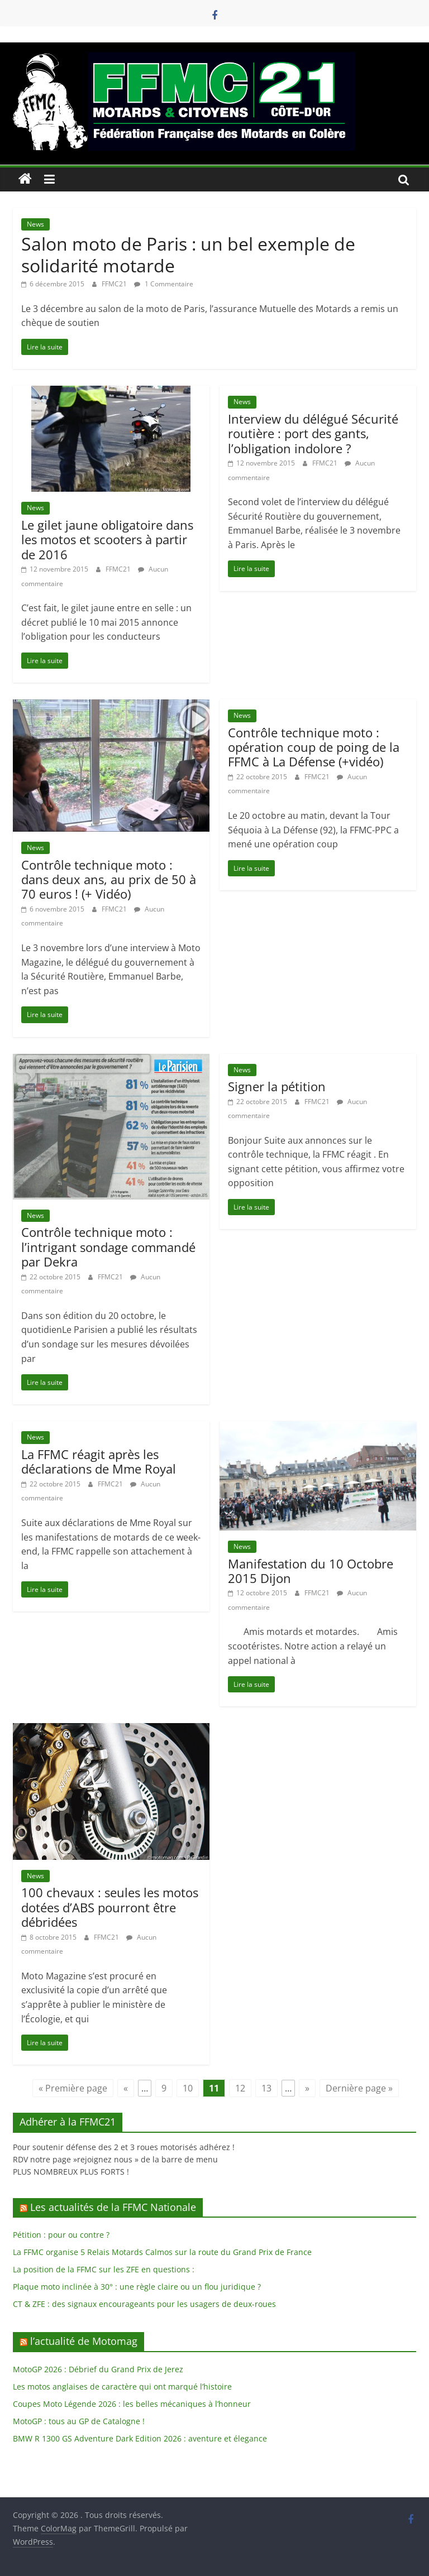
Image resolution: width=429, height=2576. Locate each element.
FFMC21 (115, 284)
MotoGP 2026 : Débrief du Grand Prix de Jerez (98, 2369)
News (35, 224)
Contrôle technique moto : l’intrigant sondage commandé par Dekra (108, 1247)
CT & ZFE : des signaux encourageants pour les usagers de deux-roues (144, 2304)
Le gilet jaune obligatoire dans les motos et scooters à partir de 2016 (107, 539)
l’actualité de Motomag (83, 2341)
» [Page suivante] (307, 2088)
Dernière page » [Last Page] (359, 2088)
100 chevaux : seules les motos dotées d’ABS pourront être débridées (109, 1907)
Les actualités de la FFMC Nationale (113, 2207)
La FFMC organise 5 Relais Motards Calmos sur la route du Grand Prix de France (162, 2252)
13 (266, 2088)
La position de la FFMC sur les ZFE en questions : (103, 2269)
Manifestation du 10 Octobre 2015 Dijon (310, 1570)
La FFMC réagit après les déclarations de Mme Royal (98, 1461)
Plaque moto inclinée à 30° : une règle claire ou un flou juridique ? (137, 2286)
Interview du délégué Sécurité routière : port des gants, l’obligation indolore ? (313, 433)
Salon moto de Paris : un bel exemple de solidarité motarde (188, 254)
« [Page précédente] (125, 2088)
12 (240, 2088)
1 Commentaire (163, 284)
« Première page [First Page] (73, 2088)
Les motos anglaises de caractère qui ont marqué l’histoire (122, 2386)
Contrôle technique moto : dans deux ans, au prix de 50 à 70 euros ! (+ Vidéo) (108, 879)
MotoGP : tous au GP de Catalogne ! (79, 2421)
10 (188, 2088)
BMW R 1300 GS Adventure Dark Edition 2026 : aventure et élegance (140, 2438)
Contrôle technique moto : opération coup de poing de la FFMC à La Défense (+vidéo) (313, 747)
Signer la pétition (277, 1086)
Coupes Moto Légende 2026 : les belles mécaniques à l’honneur (132, 2403)
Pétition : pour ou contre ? (61, 2234)
